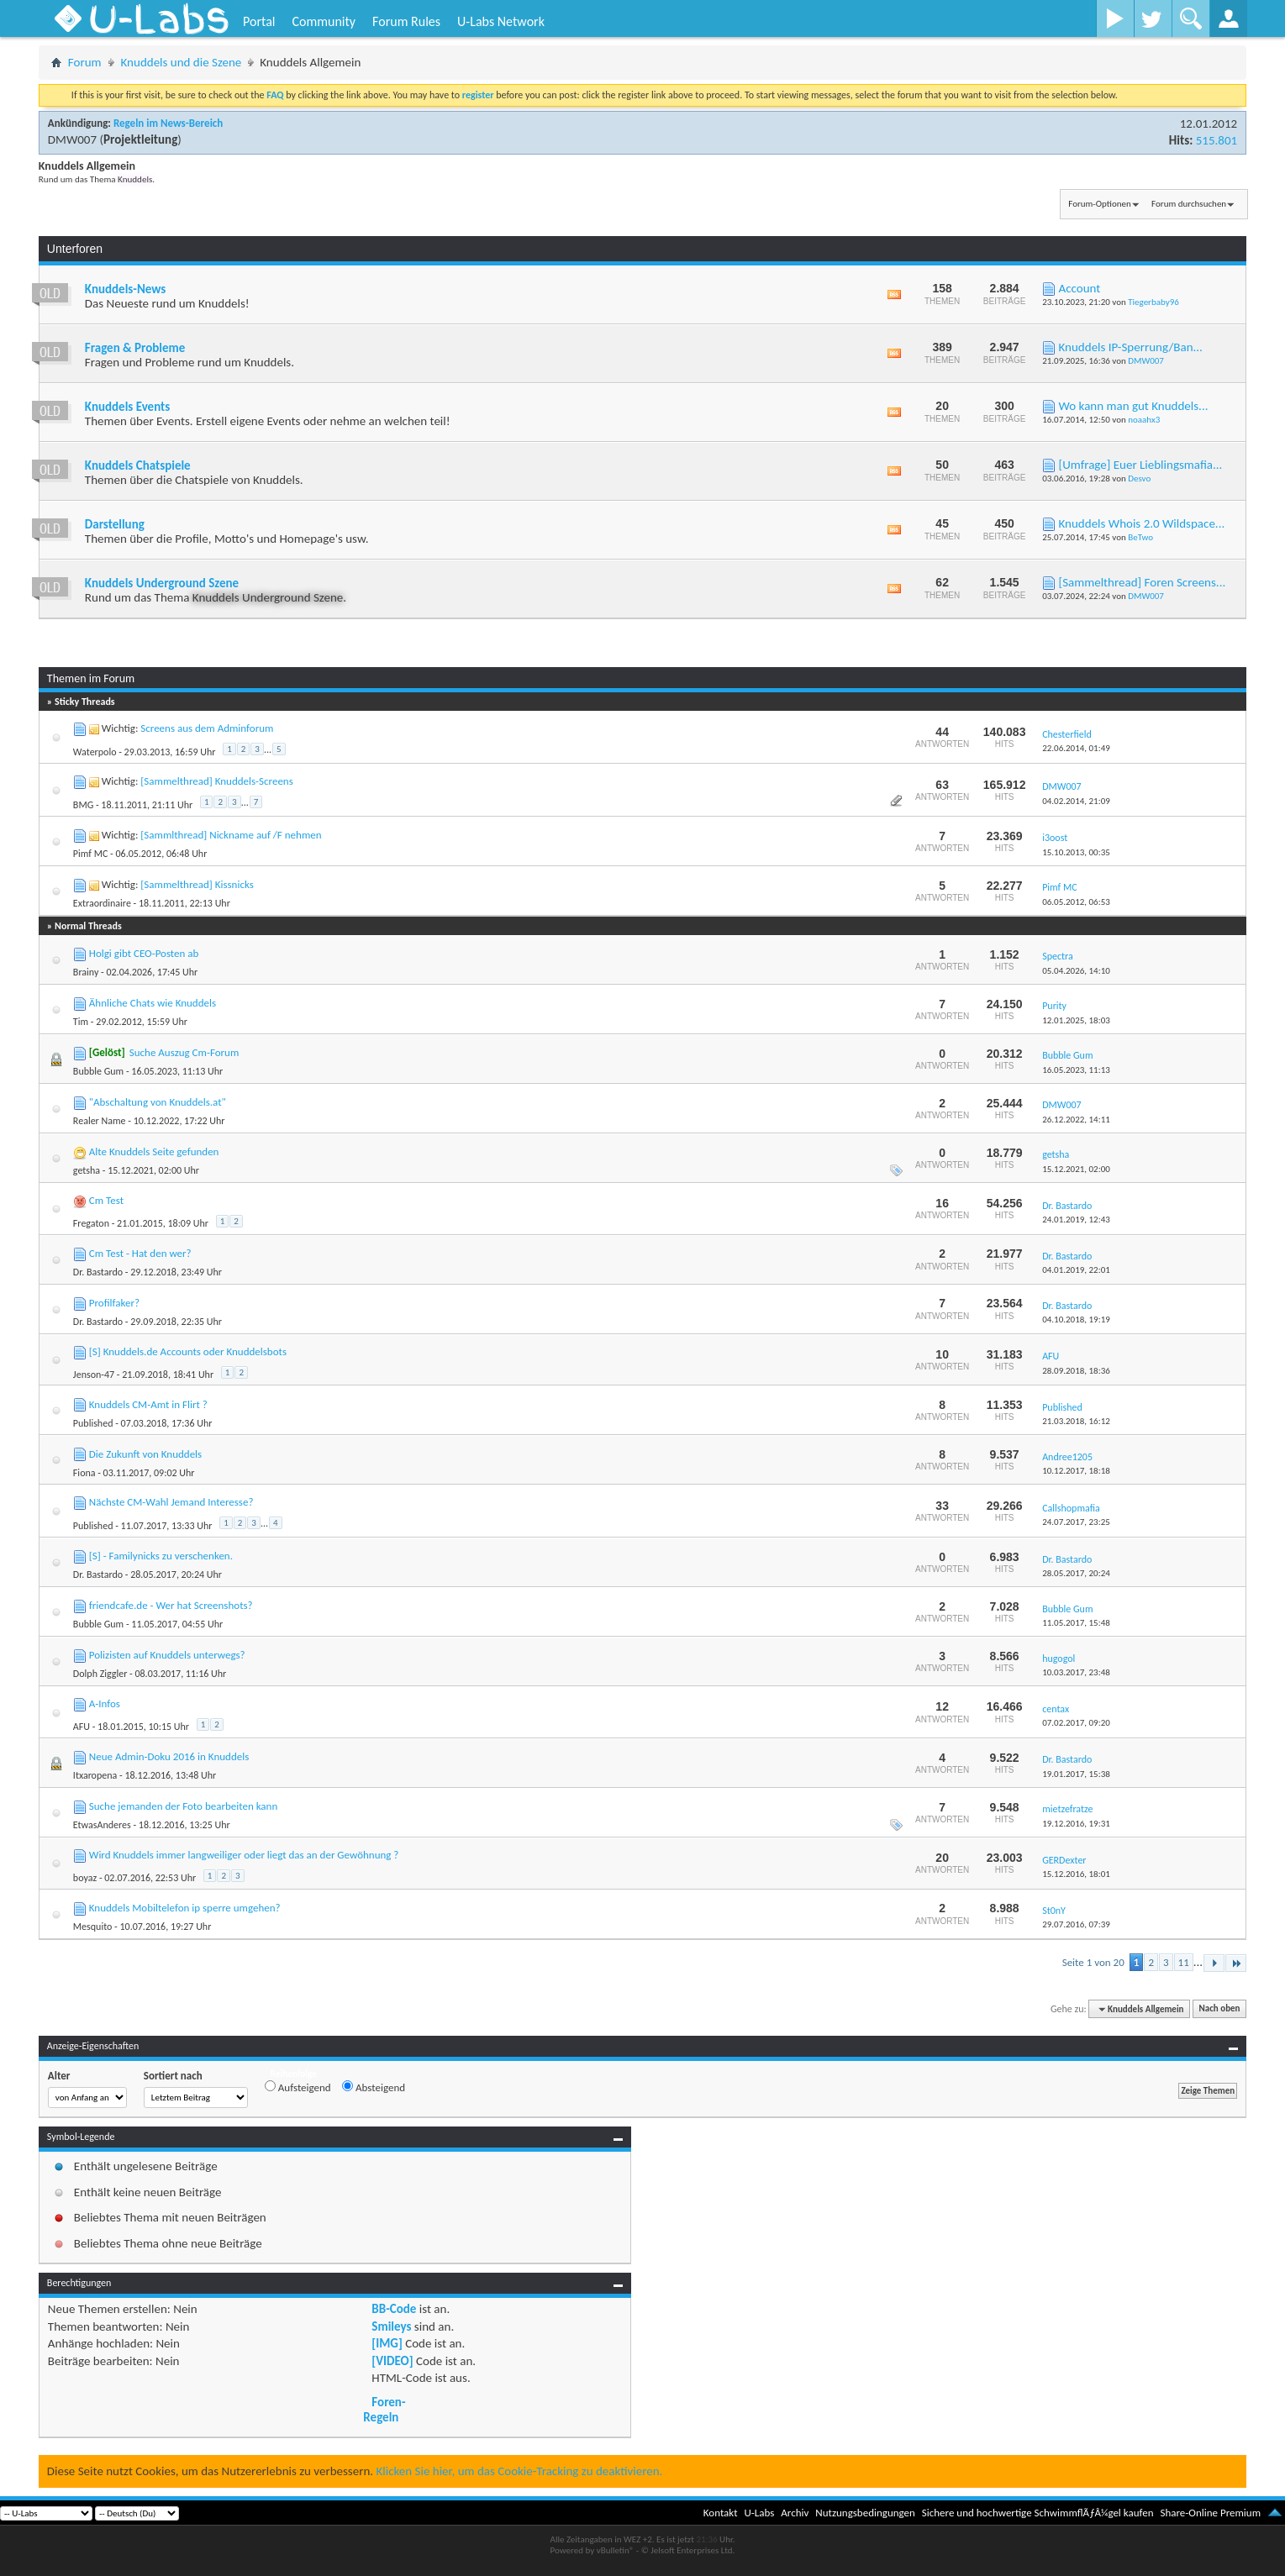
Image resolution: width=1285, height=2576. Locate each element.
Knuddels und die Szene (181, 62)
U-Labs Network (501, 21)
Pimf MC (90, 854)
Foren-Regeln (384, 2410)
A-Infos (104, 1703)
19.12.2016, (1076, 1823)
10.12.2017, (1076, 1470)
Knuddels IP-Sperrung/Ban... (1131, 347)
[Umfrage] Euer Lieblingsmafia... (1141, 464)
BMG (83, 805)
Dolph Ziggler (100, 1674)
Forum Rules (406, 21)
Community (323, 21)
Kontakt (720, 2512)
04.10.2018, (1076, 1319)
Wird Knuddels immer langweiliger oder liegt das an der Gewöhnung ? (244, 1854)
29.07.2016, (1076, 1924)
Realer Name (99, 1121)
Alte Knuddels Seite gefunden (154, 1151)
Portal (259, 21)
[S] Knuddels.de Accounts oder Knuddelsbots (188, 1351)
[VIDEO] (392, 2360)
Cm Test (106, 1200)
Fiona (84, 1473)
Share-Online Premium (1210, 2512)
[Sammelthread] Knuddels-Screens (216, 781)
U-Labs (760, 2512)
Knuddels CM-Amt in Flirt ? (148, 1404)
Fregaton (91, 1223)
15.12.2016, (1076, 1874)
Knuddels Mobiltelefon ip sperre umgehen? (185, 1907)
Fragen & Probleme (135, 347)
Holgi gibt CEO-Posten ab (144, 953)
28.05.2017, (1076, 1573)
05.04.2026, (1076, 970)
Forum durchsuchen (1188, 203)
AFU (81, 1726)
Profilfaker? (114, 1302)
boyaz (85, 1878)
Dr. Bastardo (98, 1272)
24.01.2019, (1076, 1219)
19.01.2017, (1076, 1774)
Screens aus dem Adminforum (206, 728)
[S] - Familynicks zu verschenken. (161, 1555)
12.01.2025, (1076, 1020)
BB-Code (393, 2308)
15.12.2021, (1076, 1169)
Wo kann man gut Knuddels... (1134, 405)
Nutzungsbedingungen (865, 2512)
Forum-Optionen (1099, 203)
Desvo (1139, 478)
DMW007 (72, 139)
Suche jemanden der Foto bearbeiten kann (183, 1806)
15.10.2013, (1076, 852)
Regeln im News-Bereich (168, 123)
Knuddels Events (127, 406)
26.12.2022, (1076, 1119)
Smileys (391, 2326)
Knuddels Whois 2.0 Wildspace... (1142, 523)
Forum (85, 62)
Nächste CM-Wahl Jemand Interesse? (171, 1502)
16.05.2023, (1076, 1070)
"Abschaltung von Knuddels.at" (157, 1102)
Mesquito (93, 1926)
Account (1080, 288)
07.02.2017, (1076, 1722)
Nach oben (1219, 2009)
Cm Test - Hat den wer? (140, 1253)
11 (1183, 1962)
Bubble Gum (98, 1071)
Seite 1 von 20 (1093, 1962)
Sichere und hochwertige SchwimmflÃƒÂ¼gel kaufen (1038, 2512)
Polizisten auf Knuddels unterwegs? (167, 1654)
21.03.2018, (1076, 1421)
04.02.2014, (1076, 801)
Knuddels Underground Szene (162, 583)
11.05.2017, (1076, 1622)
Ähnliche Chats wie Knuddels (152, 1002)
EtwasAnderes (102, 1825)
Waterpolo (95, 752)
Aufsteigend (298, 2087)
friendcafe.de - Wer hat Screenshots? (171, 1605)
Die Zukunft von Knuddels (145, 1454)
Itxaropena (95, 1775)
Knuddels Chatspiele (138, 465)
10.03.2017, (1076, 1672)
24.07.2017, (1076, 1522)
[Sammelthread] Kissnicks (197, 884)
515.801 (1216, 140)
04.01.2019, (1076, 1269)
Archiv (794, 2512)
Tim (80, 1022)
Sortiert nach (173, 2075)
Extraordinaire (102, 903)
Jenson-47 (93, 1374)
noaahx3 (1144, 419)
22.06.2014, (1076, 748)
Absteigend (373, 2087)
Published (93, 1423)
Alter (59, 2075)
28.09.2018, (1076, 1370)
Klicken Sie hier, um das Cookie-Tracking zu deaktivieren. (520, 2471)
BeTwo (1140, 537)
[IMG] (386, 2343)
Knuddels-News (125, 289)
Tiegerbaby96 (1153, 302)
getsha (86, 1170)
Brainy (85, 972)
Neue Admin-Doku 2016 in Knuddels (169, 1756)
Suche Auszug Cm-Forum (184, 1052)
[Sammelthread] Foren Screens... (1142, 582)
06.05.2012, (1076, 901)
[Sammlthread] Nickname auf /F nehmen (230, 834)
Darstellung (115, 524)
